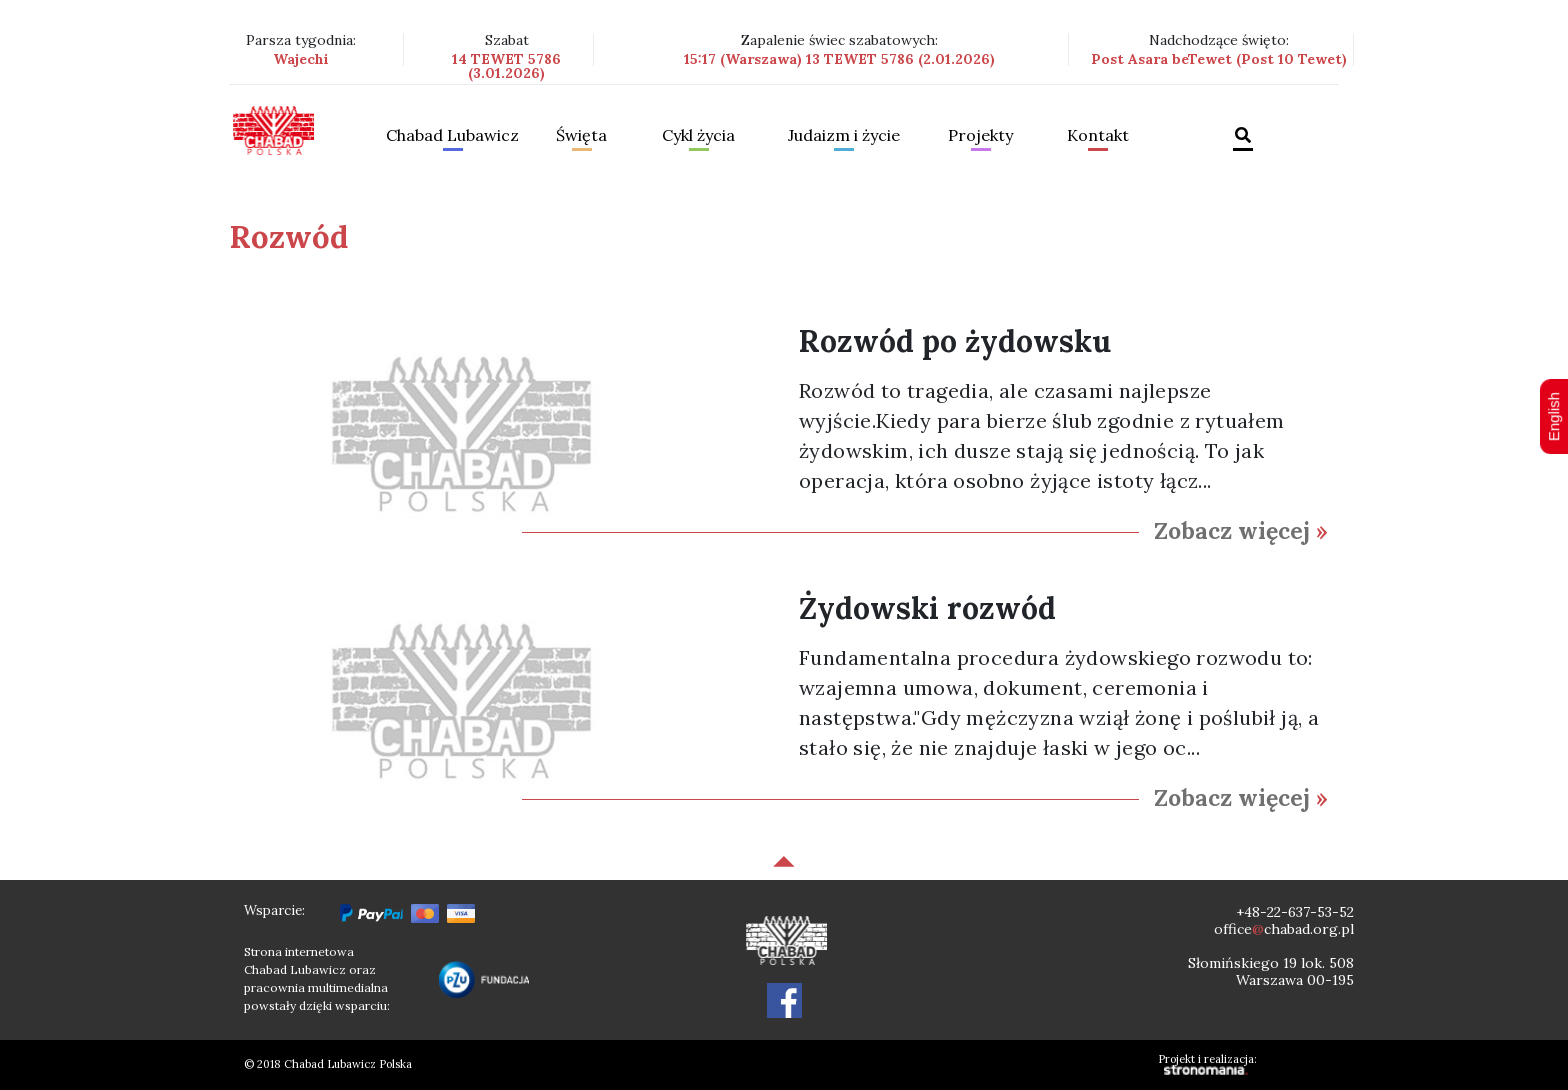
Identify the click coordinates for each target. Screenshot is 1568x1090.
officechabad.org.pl (1284, 929)
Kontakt (1098, 136)
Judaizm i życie (844, 136)
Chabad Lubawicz (452, 136)
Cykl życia (698, 136)
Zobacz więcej (1241, 530)
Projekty (980, 136)
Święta (581, 136)
